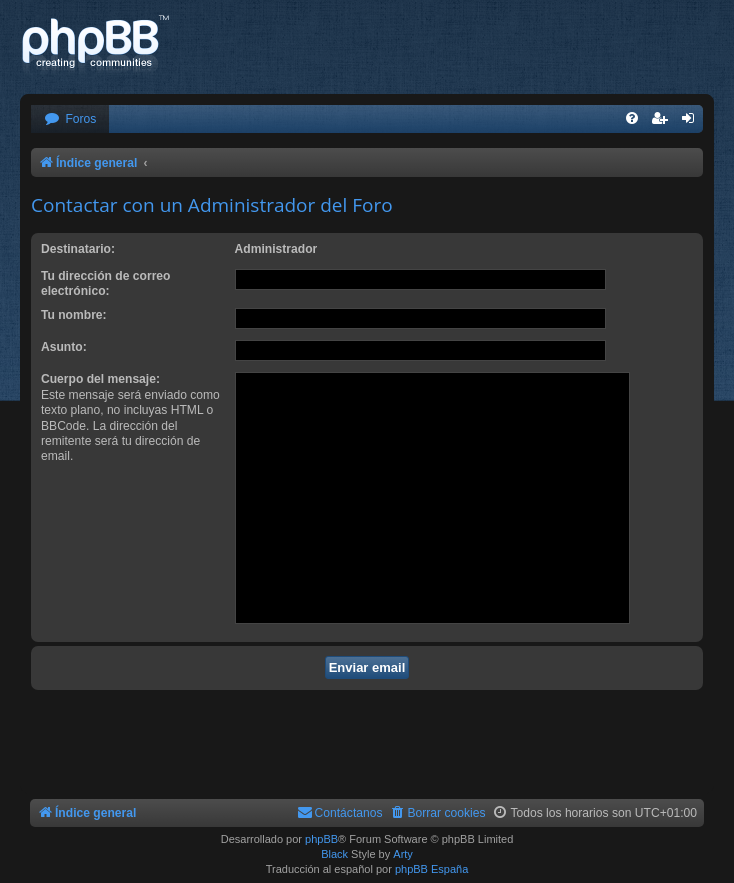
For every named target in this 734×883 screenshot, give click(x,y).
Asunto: (64, 347)
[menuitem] (70, 119)
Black (334, 854)
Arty (403, 854)
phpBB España (431, 869)
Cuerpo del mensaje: (100, 379)
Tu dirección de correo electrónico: (105, 283)
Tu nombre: (74, 315)
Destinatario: (78, 249)
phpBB (321, 839)
